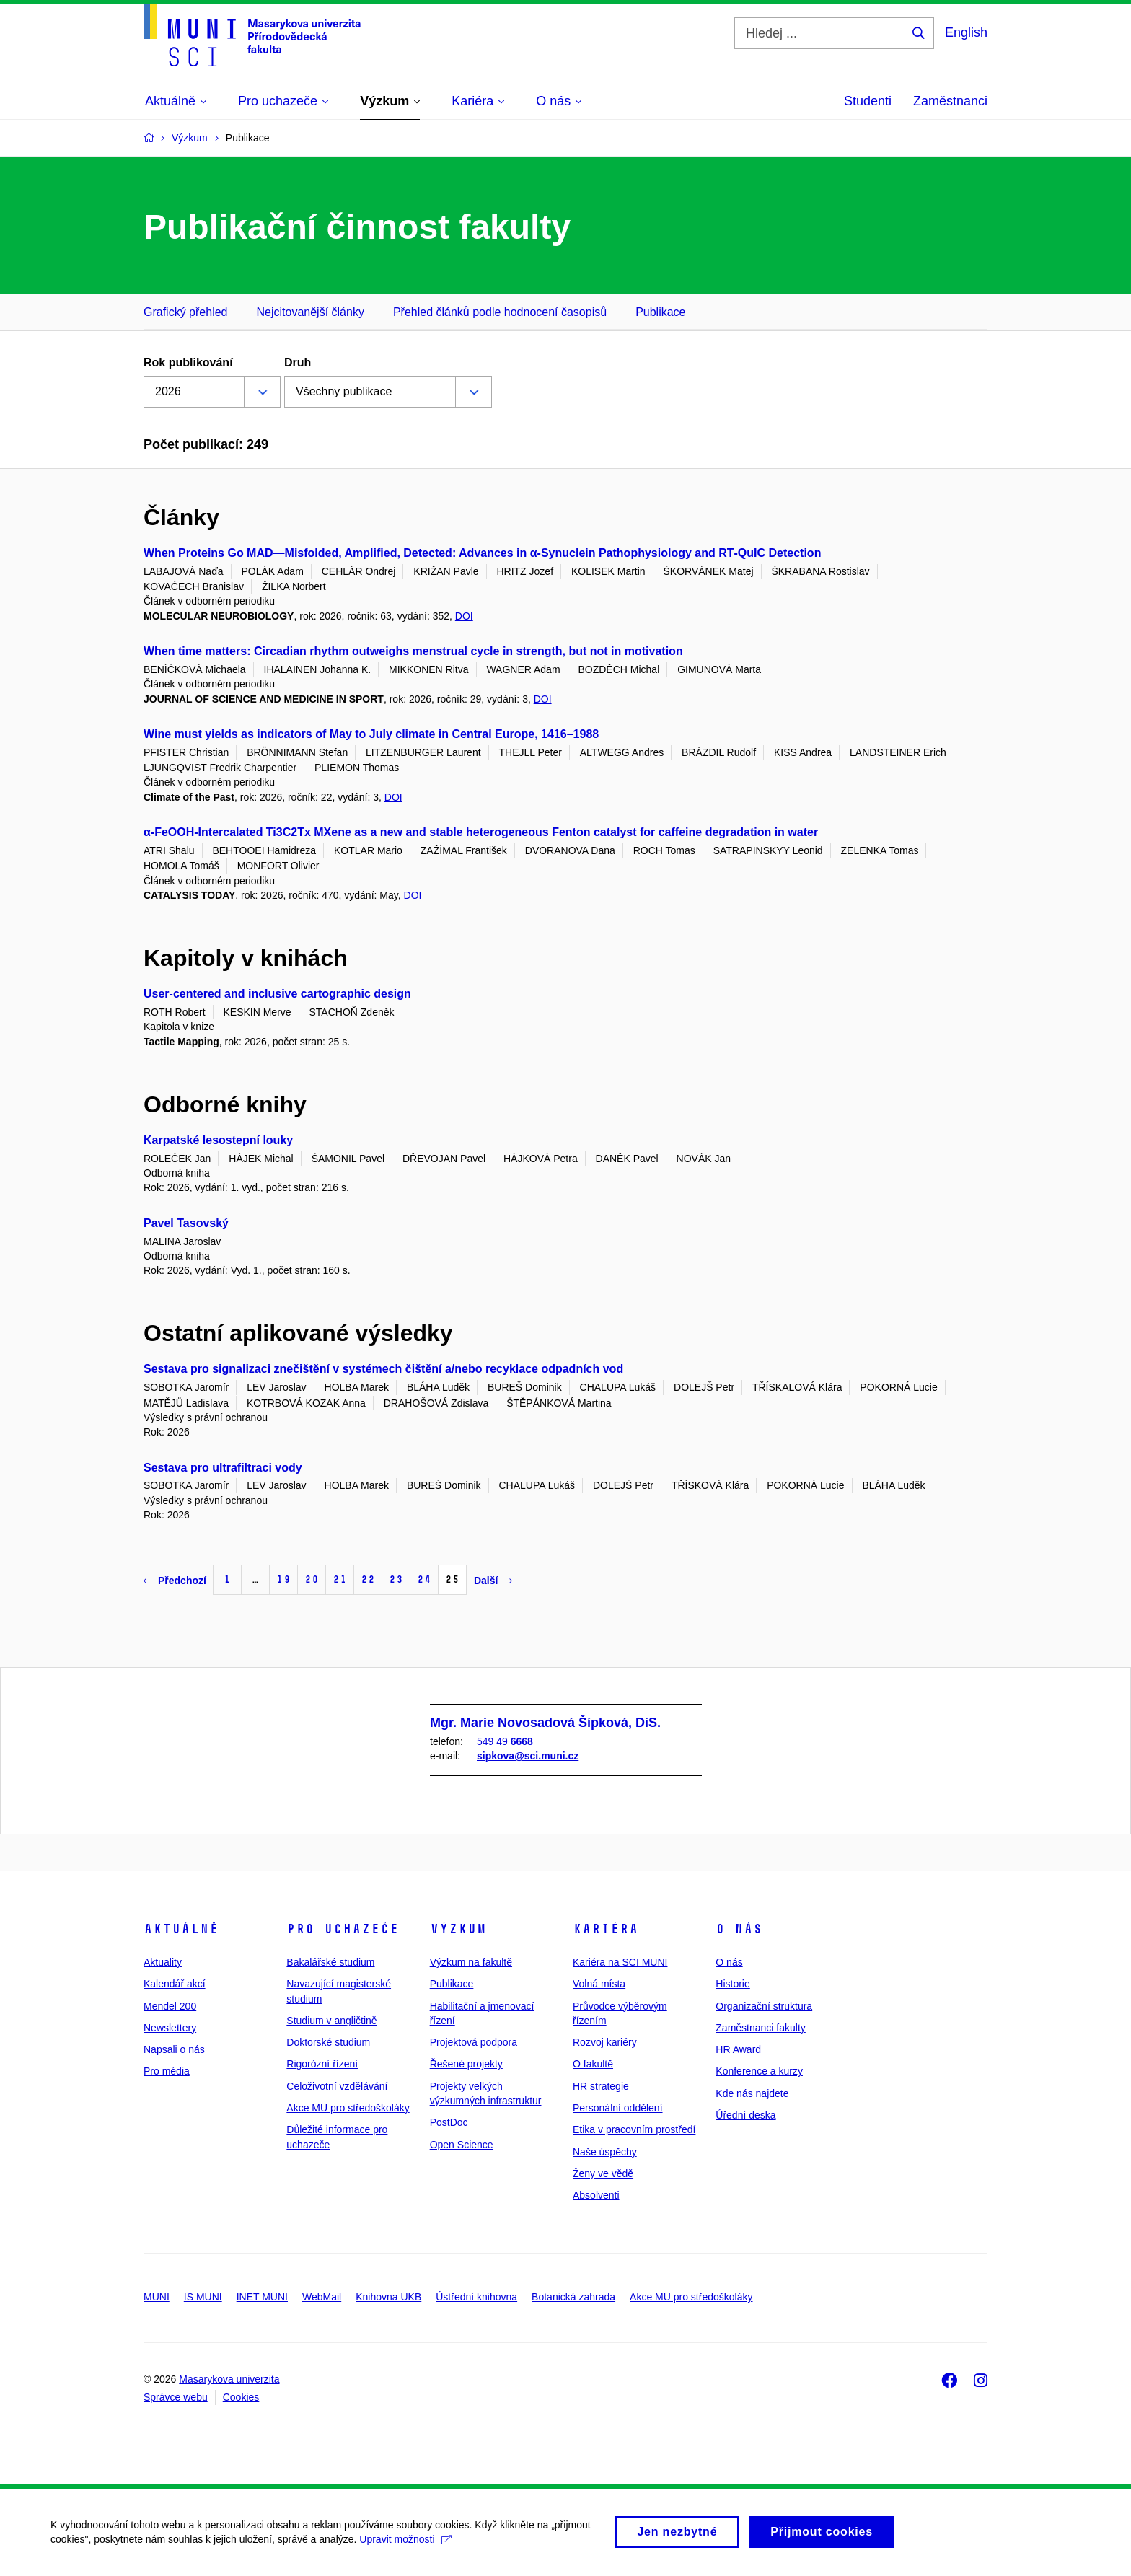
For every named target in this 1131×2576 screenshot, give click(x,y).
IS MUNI (203, 2297)
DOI (464, 616)
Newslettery (170, 2028)
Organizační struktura (764, 2006)
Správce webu (176, 2397)
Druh (297, 362)
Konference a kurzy (759, 2071)
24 (424, 1579)
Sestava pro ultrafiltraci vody (223, 1467)
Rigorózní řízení (322, 2064)
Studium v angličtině (331, 2020)
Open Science (461, 2144)
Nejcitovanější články (310, 312)
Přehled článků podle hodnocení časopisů (500, 312)
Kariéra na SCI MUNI (620, 1962)
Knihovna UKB (388, 2297)
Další (493, 1580)
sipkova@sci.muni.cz (527, 1756)
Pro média (167, 2071)
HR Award (738, 2049)
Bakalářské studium (330, 1962)
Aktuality (163, 1962)
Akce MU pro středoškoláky (347, 2108)
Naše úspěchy (605, 2152)
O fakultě (593, 2064)
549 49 (505, 1741)
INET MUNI (262, 2297)
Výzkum (458, 1929)
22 (368, 1579)
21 (340, 1579)
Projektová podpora (473, 2042)
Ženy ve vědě (603, 2173)
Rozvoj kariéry (605, 2042)
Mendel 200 (170, 2006)
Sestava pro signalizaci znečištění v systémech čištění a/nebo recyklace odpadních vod (383, 1369)
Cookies (241, 2397)
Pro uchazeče (342, 1929)
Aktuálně (181, 1929)
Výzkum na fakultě (471, 1962)
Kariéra (605, 1929)
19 (283, 1579)
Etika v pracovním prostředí (634, 2129)
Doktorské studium (328, 2042)
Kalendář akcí (175, 1984)
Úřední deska (745, 2115)
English (966, 32)
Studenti (868, 101)
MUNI (157, 2297)
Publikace (660, 312)
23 (396, 1579)
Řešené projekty (466, 2064)
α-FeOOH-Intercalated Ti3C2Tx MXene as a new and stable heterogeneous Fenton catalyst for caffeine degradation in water (481, 832)
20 (311, 1579)
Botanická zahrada (573, 2297)
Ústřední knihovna (476, 2297)
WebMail (321, 2297)
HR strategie (601, 2086)
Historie (732, 1984)
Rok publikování (188, 362)
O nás (739, 1929)
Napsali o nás (174, 2049)
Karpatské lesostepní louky (218, 1140)
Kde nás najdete (752, 2093)
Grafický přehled (186, 312)
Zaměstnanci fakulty (761, 2028)
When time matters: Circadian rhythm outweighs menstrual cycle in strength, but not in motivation (413, 651)
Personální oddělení (618, 2108)
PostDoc (449, 2122)
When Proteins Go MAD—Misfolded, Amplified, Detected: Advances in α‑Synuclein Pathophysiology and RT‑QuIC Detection (482, 553)
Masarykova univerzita (229, 2379)
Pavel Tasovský (186, 1223)
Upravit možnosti (405, 2544)
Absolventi (596, 2195)
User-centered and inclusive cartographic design (277, 994)
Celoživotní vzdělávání (336, 2086)
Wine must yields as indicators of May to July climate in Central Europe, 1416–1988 (371, 734)
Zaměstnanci (950, 101)
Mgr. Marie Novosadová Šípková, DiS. (545, 1722)
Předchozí (175, 1580)
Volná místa (599, 1984)
